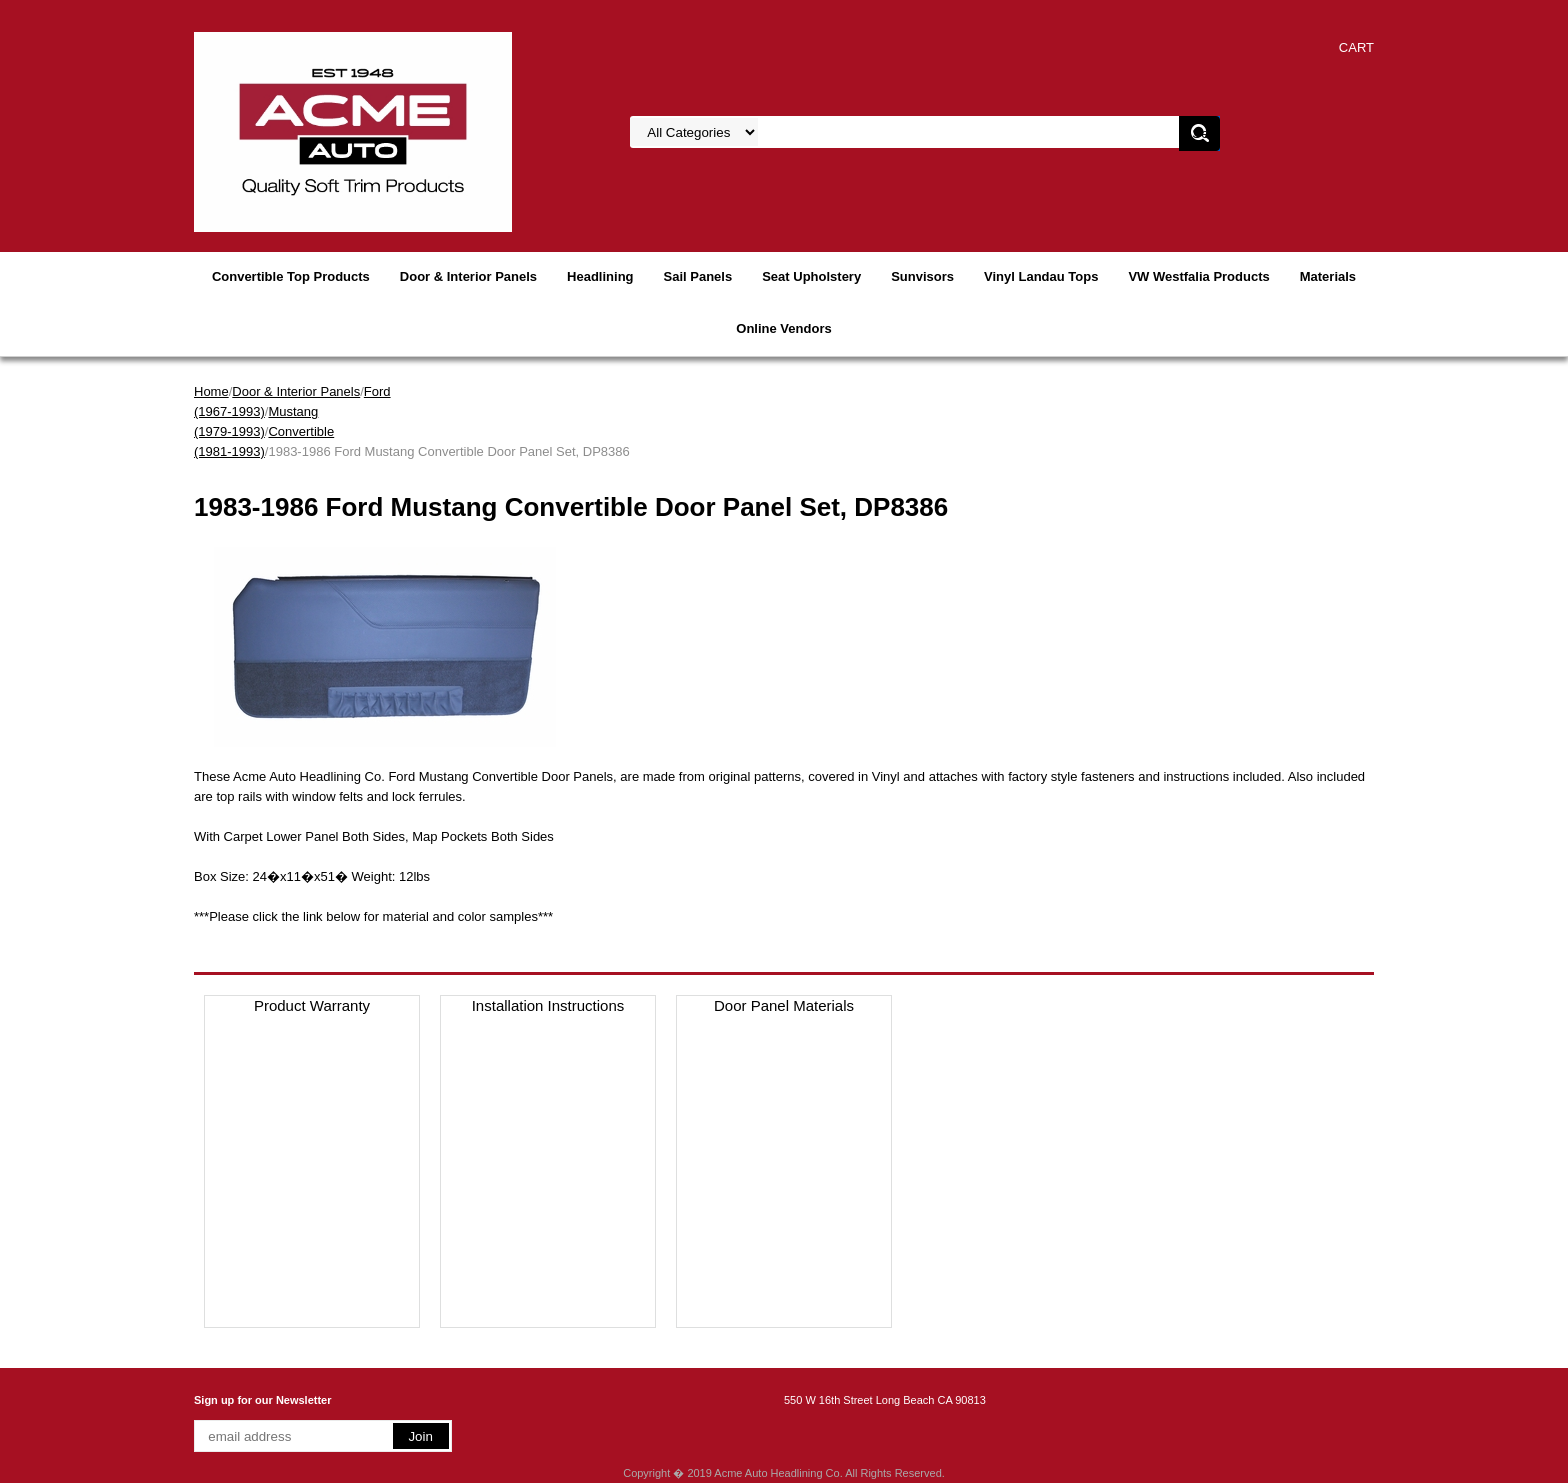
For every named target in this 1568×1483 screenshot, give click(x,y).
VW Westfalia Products (1198, 276)
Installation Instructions (548, 1005)
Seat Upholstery (811, 276)
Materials (1328, 276)
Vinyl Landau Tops (1041, 276)
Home (211, 391)
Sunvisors (922, 276)
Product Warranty (312, 1005)
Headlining (600, 276)
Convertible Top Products (291, 276)
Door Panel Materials (784, 1005)
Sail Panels (698, 276)
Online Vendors (783, 328)
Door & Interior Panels (468, 276)
